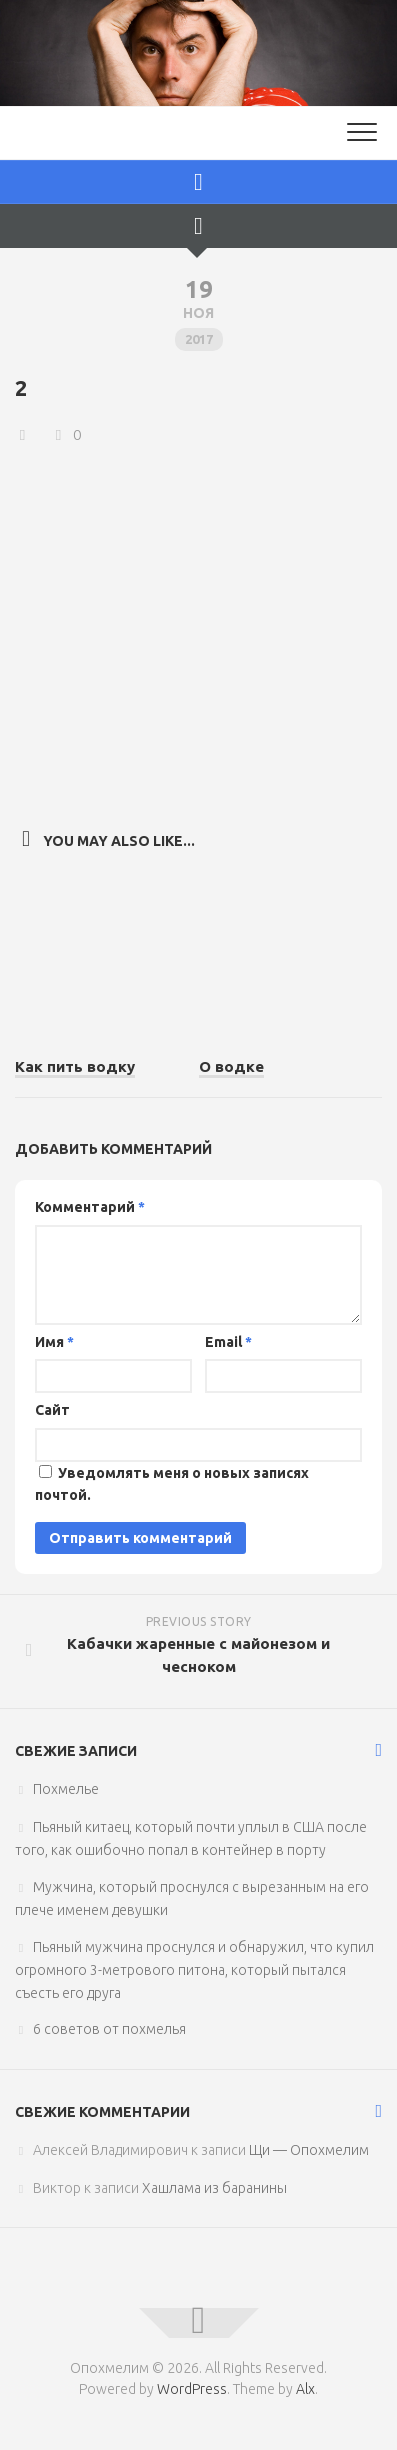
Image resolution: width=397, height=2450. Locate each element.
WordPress (192, 2389)
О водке (231, 1066)
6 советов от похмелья (109, 2029)
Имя (54, 1342)
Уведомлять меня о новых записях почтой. (172, 1484)
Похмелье (66, 1789)
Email (228, 1342)
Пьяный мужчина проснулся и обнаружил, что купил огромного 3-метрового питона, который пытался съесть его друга (194, 1970)
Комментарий (90, 1207)
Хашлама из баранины (214, 2188)
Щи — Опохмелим (309, 2150)
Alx (305, 2389)
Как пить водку (75, 1066)
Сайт (52, 1410)
